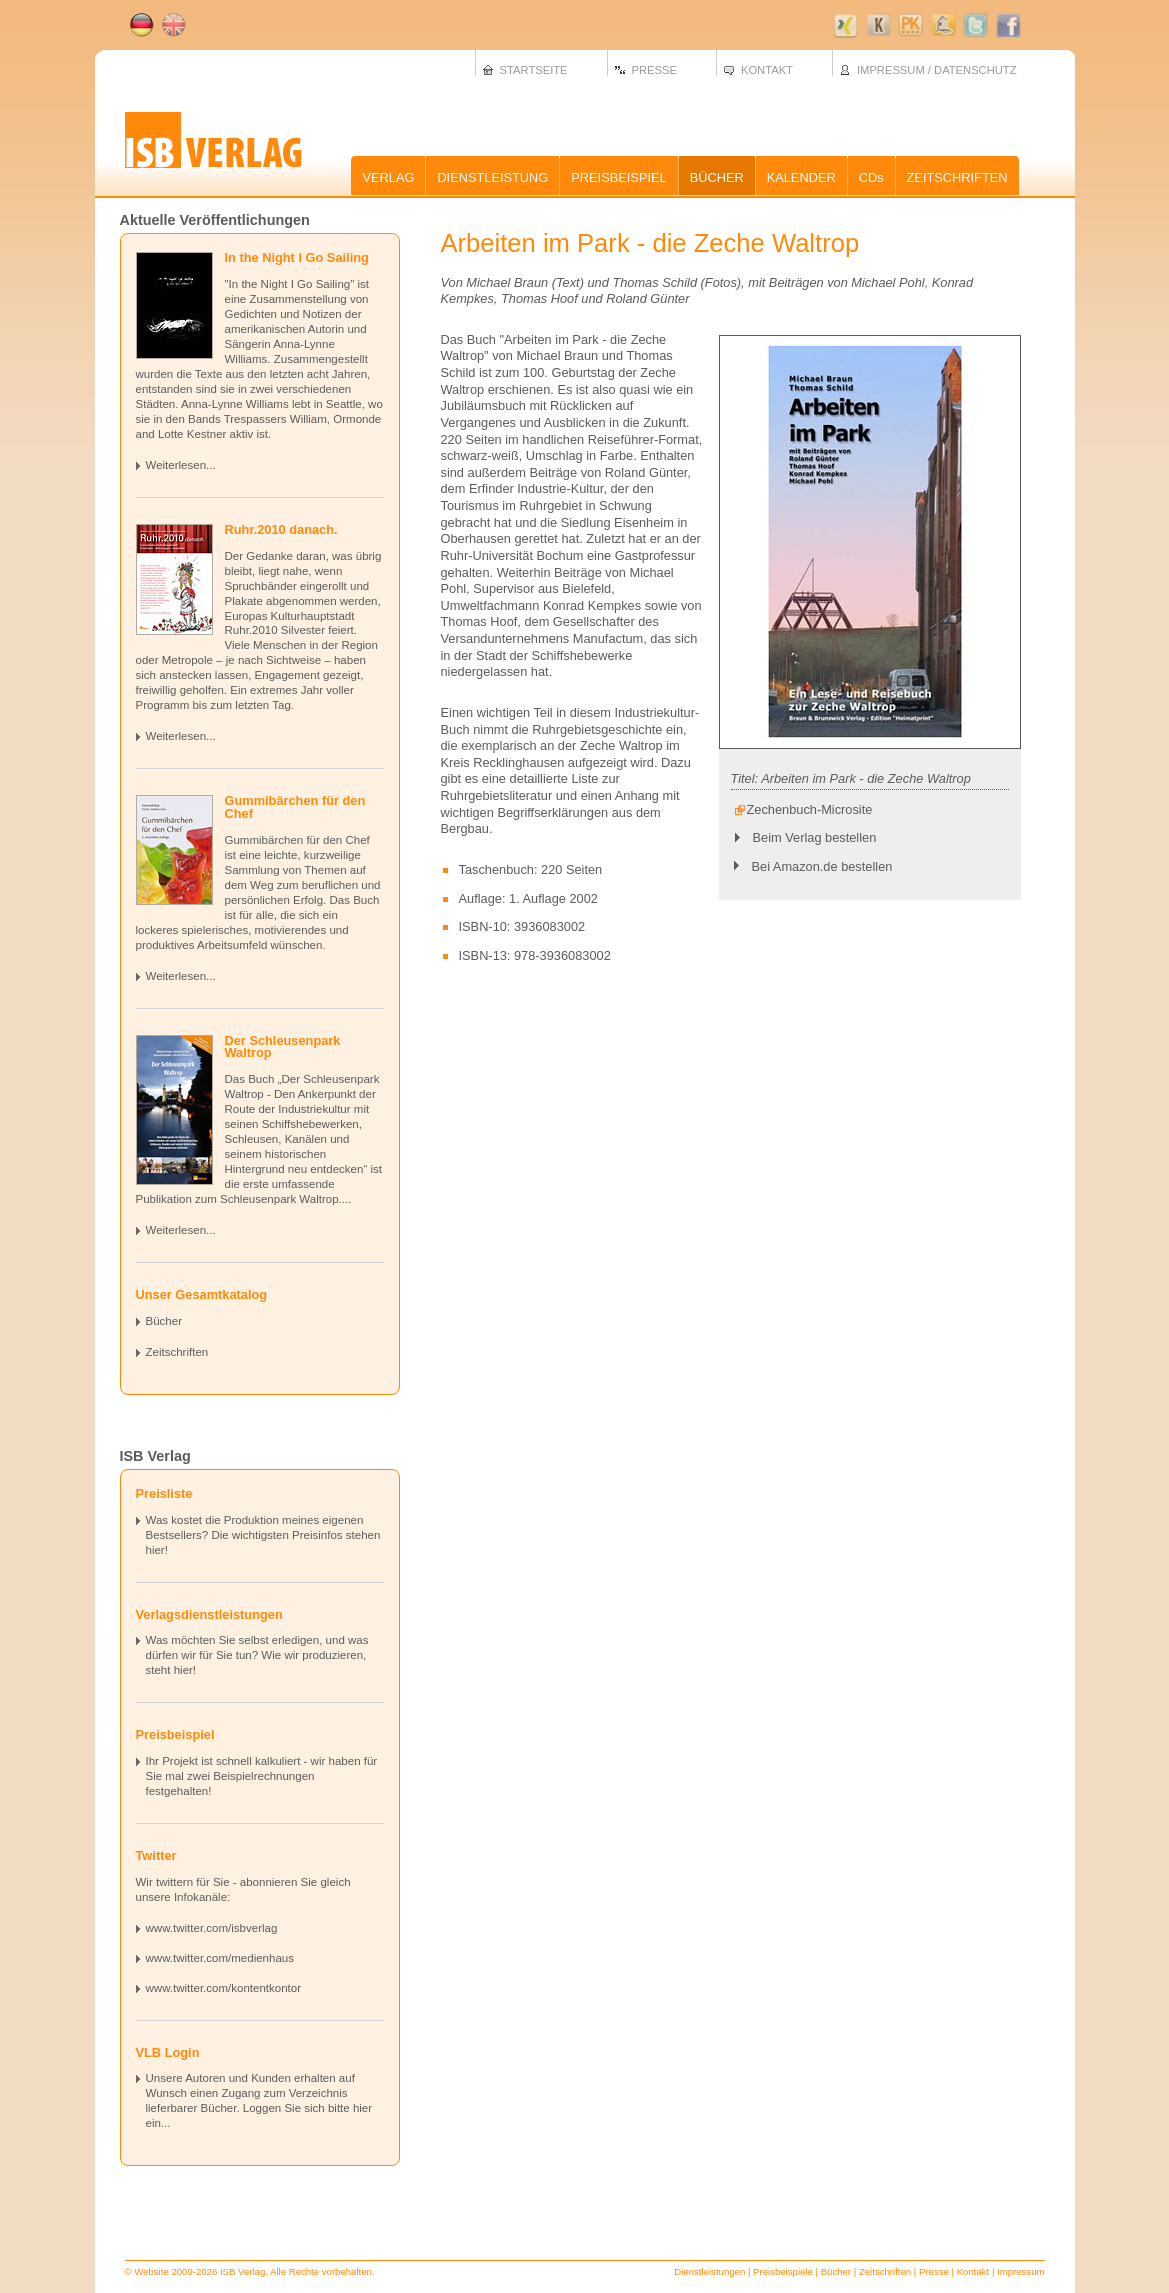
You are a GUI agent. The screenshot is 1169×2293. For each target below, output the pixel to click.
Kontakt (973, 2271)
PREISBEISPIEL (618, 177)
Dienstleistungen (709, 2271)
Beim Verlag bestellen (815, 837)
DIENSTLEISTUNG (492, 177)
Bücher (164, 1321)
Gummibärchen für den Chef (295, 807)
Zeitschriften (177, 1352)
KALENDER (801, 177)
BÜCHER (717, 177)
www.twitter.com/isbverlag (212, 1928)
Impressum (1020, 2271)
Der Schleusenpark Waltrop (283, 1047)
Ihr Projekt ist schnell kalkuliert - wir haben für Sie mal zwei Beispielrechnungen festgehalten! (262, 1776)
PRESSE (654, 70)
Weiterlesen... (181, 465)
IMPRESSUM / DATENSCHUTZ (937, 70)
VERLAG (388, 177)
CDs (871, 177)
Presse (934, 2271)
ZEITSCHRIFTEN (957, 177)
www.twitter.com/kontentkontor (224, 1988)
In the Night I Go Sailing (297, 257)
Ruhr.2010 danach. (281, 529)
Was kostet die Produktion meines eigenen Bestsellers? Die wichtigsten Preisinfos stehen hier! (263, 1535)
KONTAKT (767, 70)
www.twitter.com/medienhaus (220, 1958)
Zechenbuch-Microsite (810, 809)
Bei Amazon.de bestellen (822, 866)
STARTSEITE (534, 70)
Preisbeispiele (783, 2271)
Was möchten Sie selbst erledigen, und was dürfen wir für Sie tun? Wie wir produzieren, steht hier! (257, 1655)
